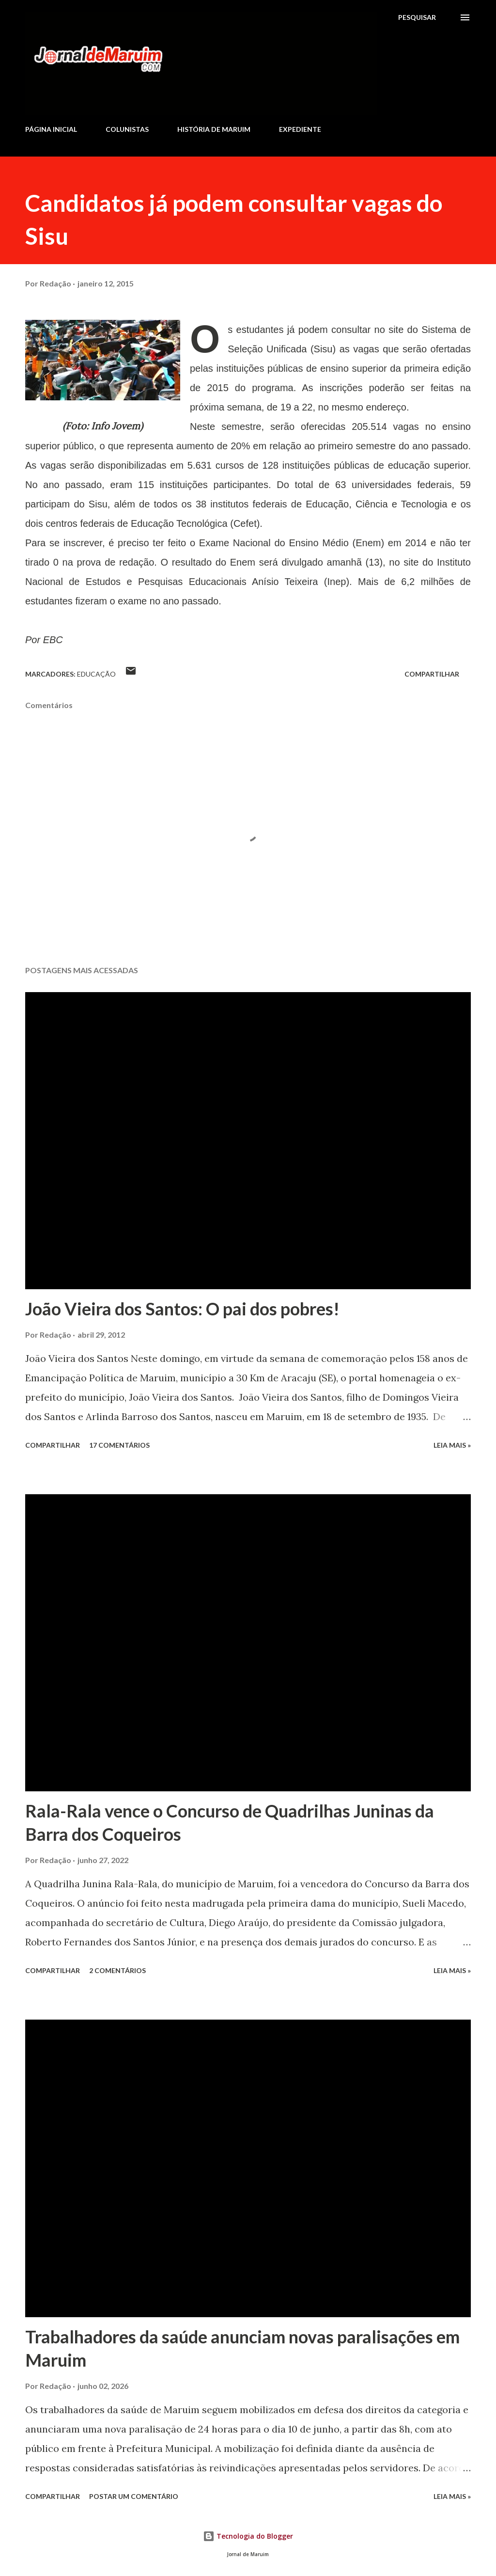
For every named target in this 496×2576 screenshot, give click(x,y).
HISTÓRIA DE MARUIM (213, 129)
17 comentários (119, 1445)
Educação (96, 674)
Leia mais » (452, 1445)
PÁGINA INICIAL (51, 129)
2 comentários (117, 1970)
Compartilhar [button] (431, 674)
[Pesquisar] (417, 17)
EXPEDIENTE (300, 129)
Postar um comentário (133, 2496)
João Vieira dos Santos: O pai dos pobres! (182, 1308)
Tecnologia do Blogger (248, 2536)
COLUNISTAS (127, 129)
